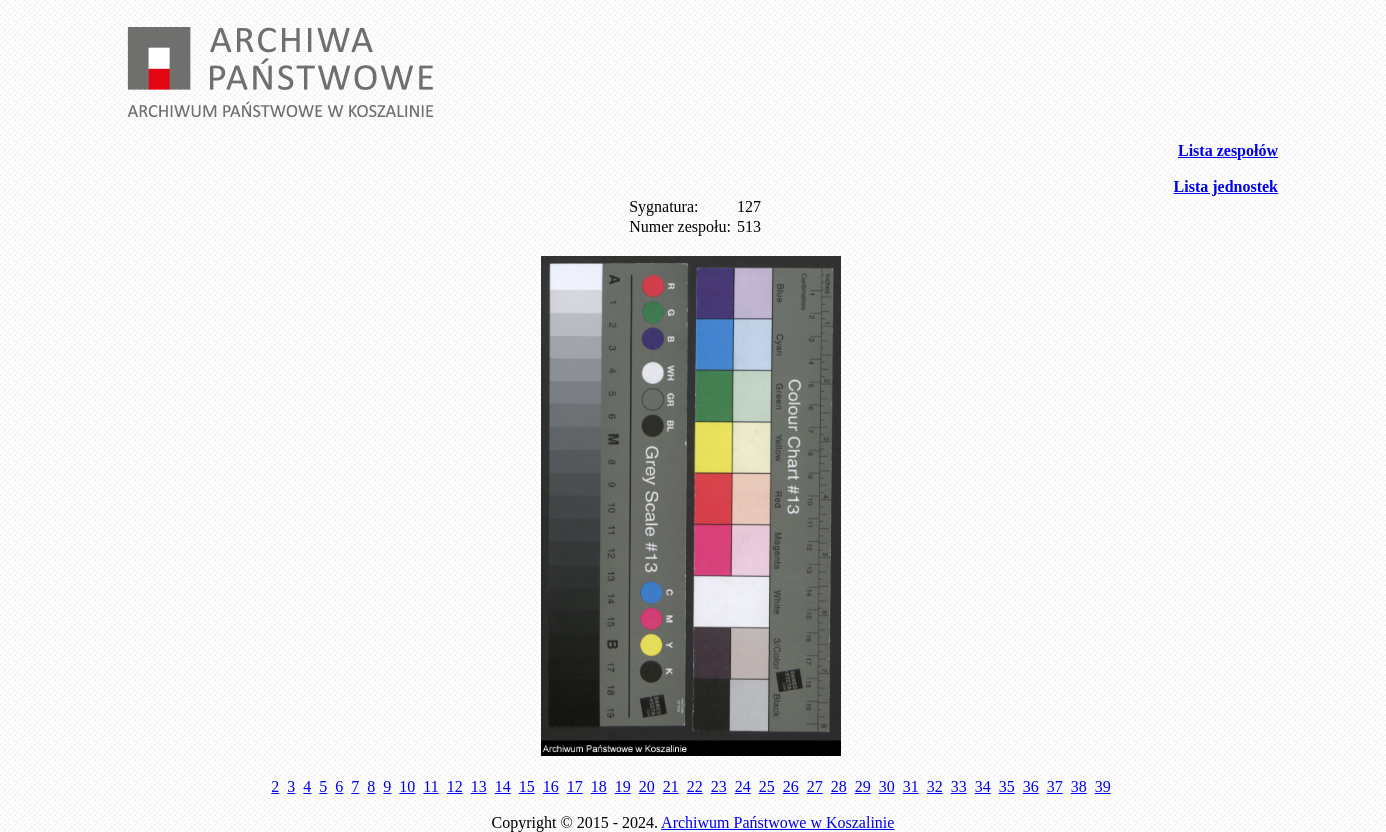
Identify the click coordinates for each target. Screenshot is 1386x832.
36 (1031, 786)
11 (430, 786)
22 (695, 786)
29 (863, 786)
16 (551, 786)
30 (887, 786)
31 (911, 786)
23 (719, 786)
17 (575, 786)
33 (959, 786)
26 (791, 786)
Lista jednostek (1226, 186)
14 (503, 786)
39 (1103, 786)
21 (671, 786)
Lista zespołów (1228, 150)
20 (647, 786)
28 (839, 786)
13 (479, 786)
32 (935, 786)
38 (1079, 786)
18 (599, 786)
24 (743, 786)
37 (1055, 786)
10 (407, 786)
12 (455, 786)
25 (767, 786)
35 (1007, 786)
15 (527, 786)
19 (623, 786)
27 (815, 786)
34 (983, 786)
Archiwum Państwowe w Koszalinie (777, 822)
